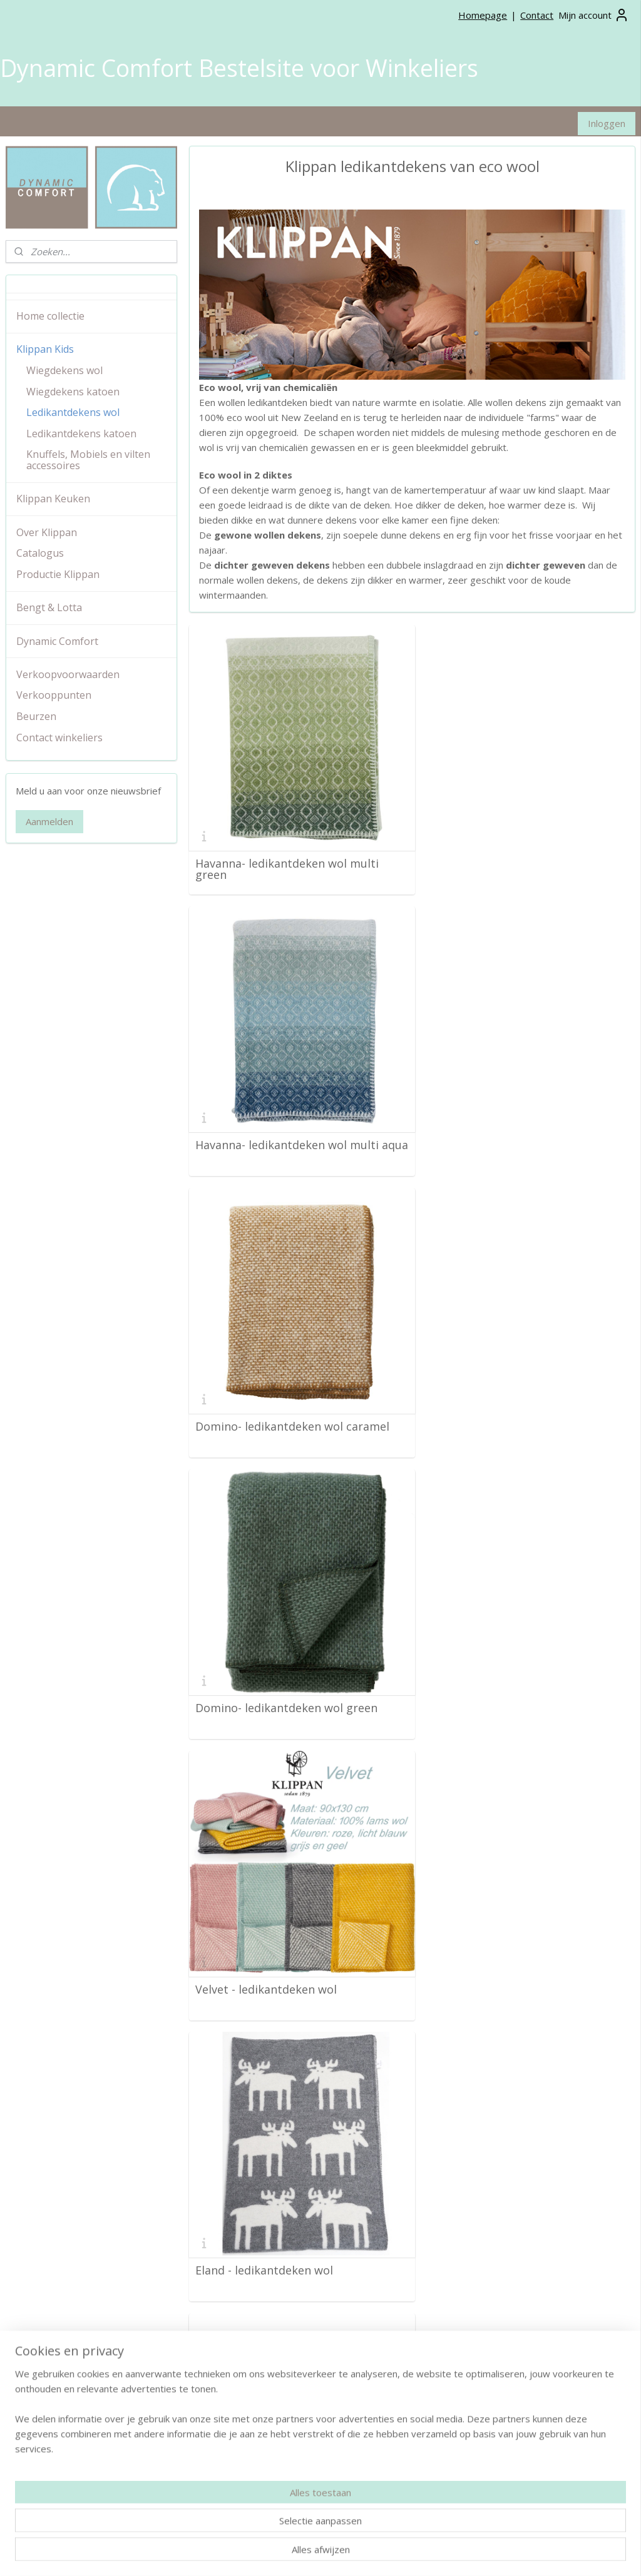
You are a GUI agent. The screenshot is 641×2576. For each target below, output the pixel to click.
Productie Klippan (58, 574)
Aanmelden (49, 821)
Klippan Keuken (53, 498)
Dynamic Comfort (57, 641)
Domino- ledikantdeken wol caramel (292, 1127)
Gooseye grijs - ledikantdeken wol (285, 2217)
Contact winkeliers (59, 737)
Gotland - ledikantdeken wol (500, 2217)
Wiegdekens (244, 2352)
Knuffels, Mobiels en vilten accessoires (88, 459)
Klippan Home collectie (52, 2429)
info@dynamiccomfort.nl (289, 2499)
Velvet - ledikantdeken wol (266, 1399)
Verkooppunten (53, 695)
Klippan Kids (45, 349)
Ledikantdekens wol (73, 412)
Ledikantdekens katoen (81, 433)
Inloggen (606, 123)
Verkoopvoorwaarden (68, 674)
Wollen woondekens (261, 2338)
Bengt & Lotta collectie (53, 2457)
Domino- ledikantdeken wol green (515, 1127)
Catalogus (40, 553)
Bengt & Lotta (49, 607)
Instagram (453, 2338)
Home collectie (50, 316)
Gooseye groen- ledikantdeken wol (517, 1944)
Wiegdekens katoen (73, 391)
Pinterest (451, 2352)
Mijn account (593, 15)
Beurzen (36, 716)
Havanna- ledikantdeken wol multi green (287, 860)
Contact (536, 15)
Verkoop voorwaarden (51, 2324)
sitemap (323, 2553)
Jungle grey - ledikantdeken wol (508, 1672)
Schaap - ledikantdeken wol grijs (282, 1672)
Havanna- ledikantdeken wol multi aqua (516, 860)
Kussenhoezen (249, 2380)
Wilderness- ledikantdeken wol (277, 1944)
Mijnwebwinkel (507, 2553)
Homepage (482, 15)
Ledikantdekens (251, 2365)
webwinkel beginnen (398, 2553)
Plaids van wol (248, 2324)
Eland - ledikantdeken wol (493, 1399)
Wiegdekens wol (64, 370)
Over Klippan (46, 532)
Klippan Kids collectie (48, 2444)
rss (350, 2553)
